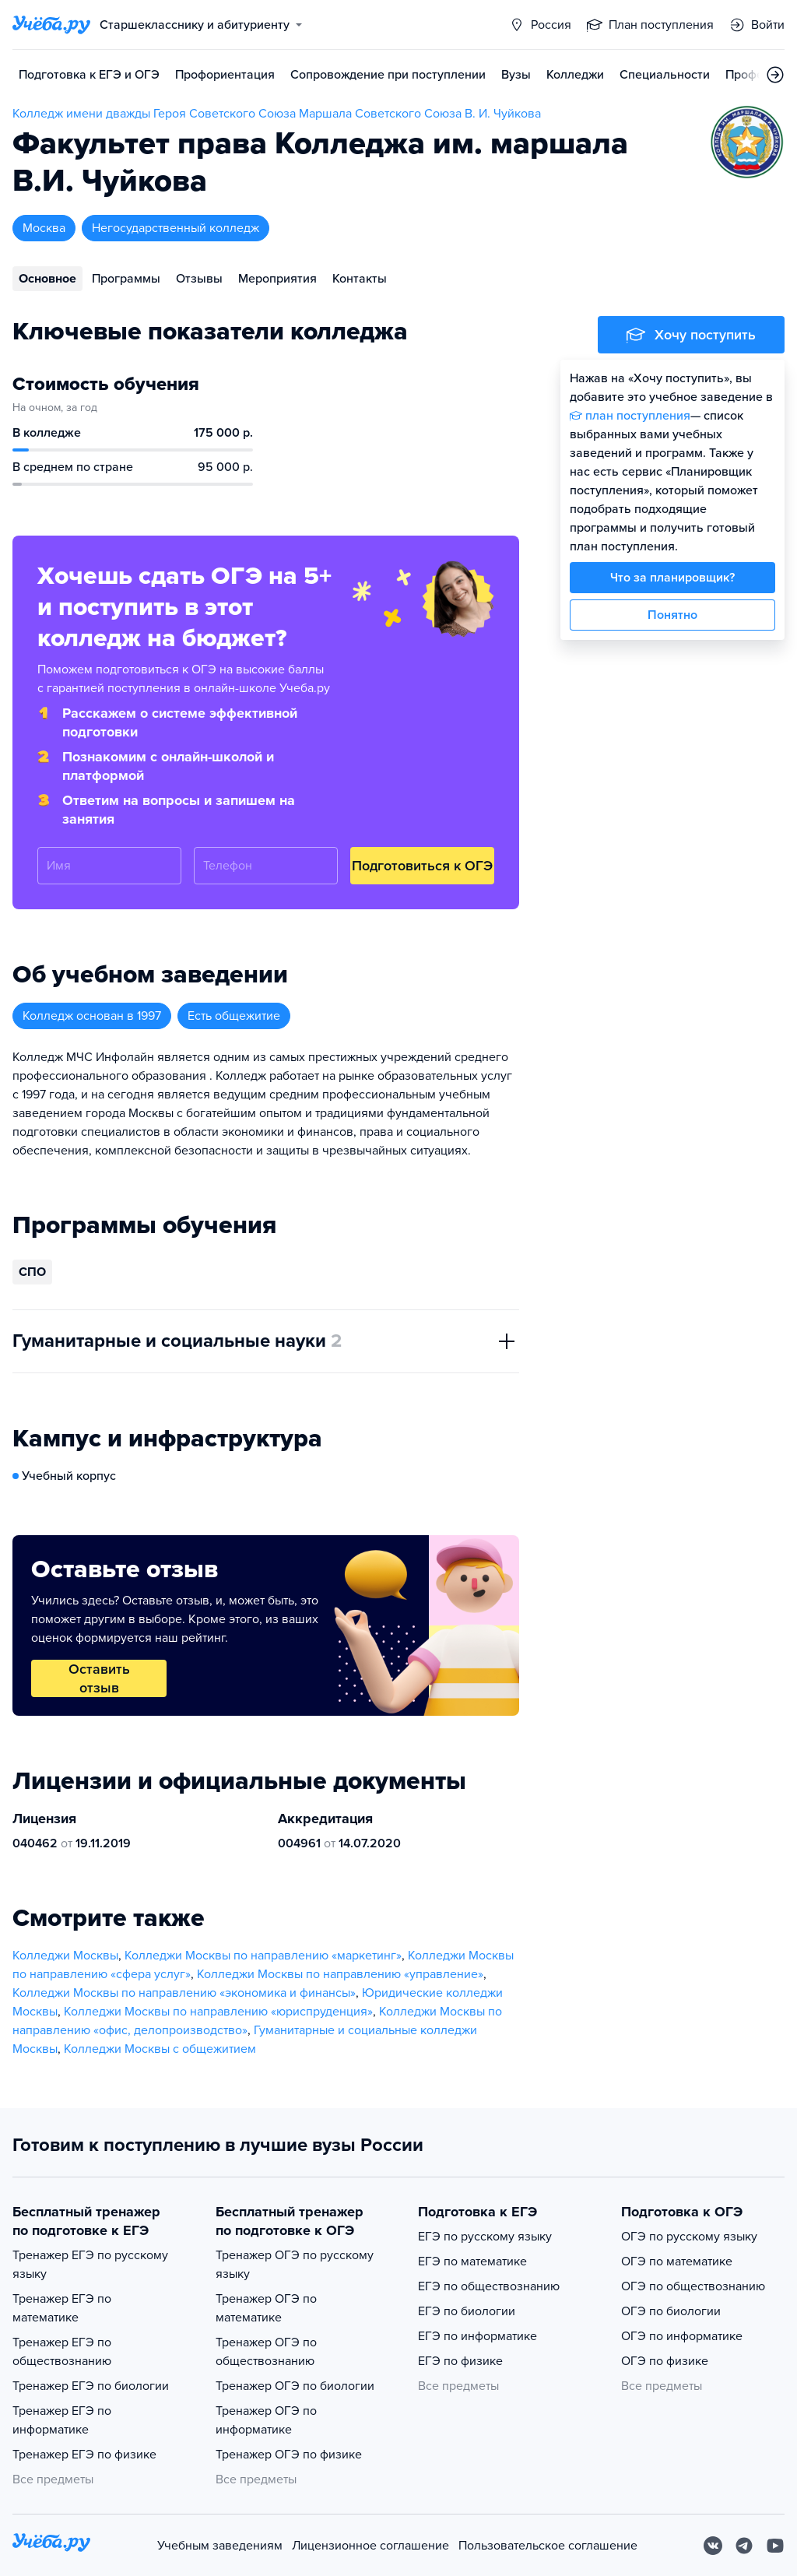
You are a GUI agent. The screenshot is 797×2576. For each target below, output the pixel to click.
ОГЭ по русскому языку (689, 2236)
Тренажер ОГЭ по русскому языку (295, 2264)
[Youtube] (775, 2545)
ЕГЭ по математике (472, 2261)
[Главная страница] (51, 25)
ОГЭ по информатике (682, 2336)
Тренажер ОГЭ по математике (266, 2308)
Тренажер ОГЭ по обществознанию (266, 2352)
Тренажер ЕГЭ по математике (61, 2308)
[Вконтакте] (713, 2545)
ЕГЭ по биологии (466, 2311)
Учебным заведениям (220, 2545)
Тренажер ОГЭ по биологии (295, 2386)
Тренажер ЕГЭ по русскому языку (90, 2264)
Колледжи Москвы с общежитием (160, 2049)
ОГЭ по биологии (671, 2311)
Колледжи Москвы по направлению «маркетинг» (263, 1955)
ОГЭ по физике (664, 2361)
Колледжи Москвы (65, 1955)
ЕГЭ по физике (460, 2361)
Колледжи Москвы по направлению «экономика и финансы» (184, 1993)
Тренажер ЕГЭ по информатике (61, 2420)
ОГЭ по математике (676, 2261)
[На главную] (51, 2545)
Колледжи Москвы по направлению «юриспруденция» (218, 2011)
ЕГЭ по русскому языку (485, 2236)
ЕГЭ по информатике (477, 2336)
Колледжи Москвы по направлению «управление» (340, 1974)
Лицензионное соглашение (370, 2545)
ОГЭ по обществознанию (693, 2286)
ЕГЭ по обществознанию (489, 2286)
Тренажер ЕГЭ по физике (84, 2454)
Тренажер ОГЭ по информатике (266, 2420)
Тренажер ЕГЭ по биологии (90, 2386)
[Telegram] (744, 2545)
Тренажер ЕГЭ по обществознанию (61, 2352)
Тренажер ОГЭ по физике (289, 2454)
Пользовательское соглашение (547, 2545)
